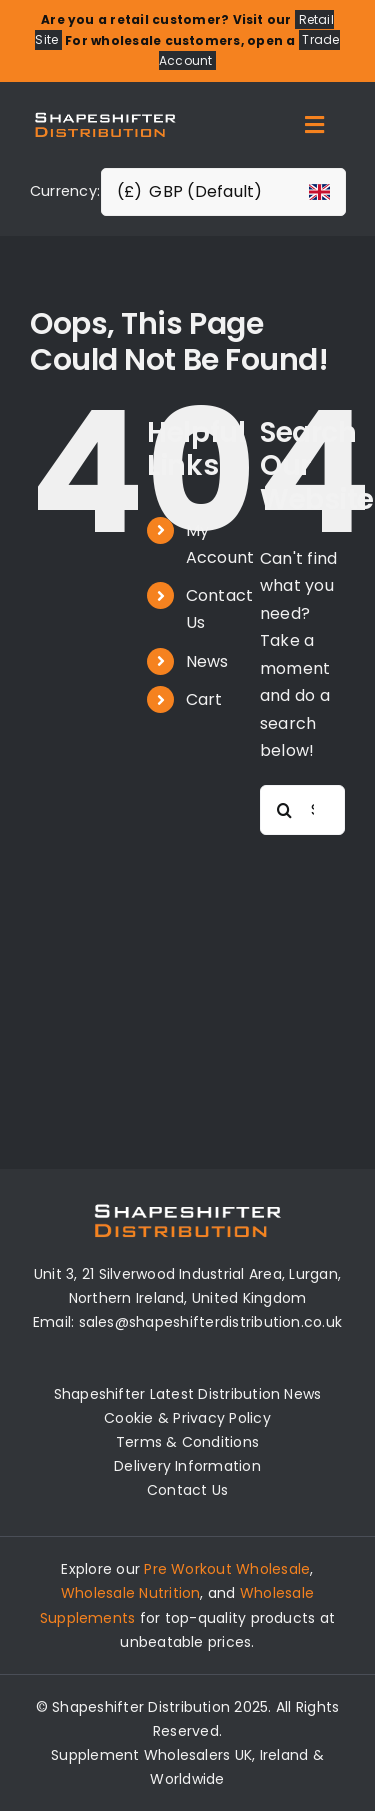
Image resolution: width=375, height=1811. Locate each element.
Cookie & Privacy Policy (187, 1418)
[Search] (285, 810)
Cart (204, 699)
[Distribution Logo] (105, 112)
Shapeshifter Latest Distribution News (188, 1394)
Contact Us (187, 1490)
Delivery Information (187, 1466)
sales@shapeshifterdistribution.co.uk (211, 1322)
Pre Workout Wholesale (227, 1569)
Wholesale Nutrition (131, 1593)
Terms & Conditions (187, 1442)
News (207, 661)
